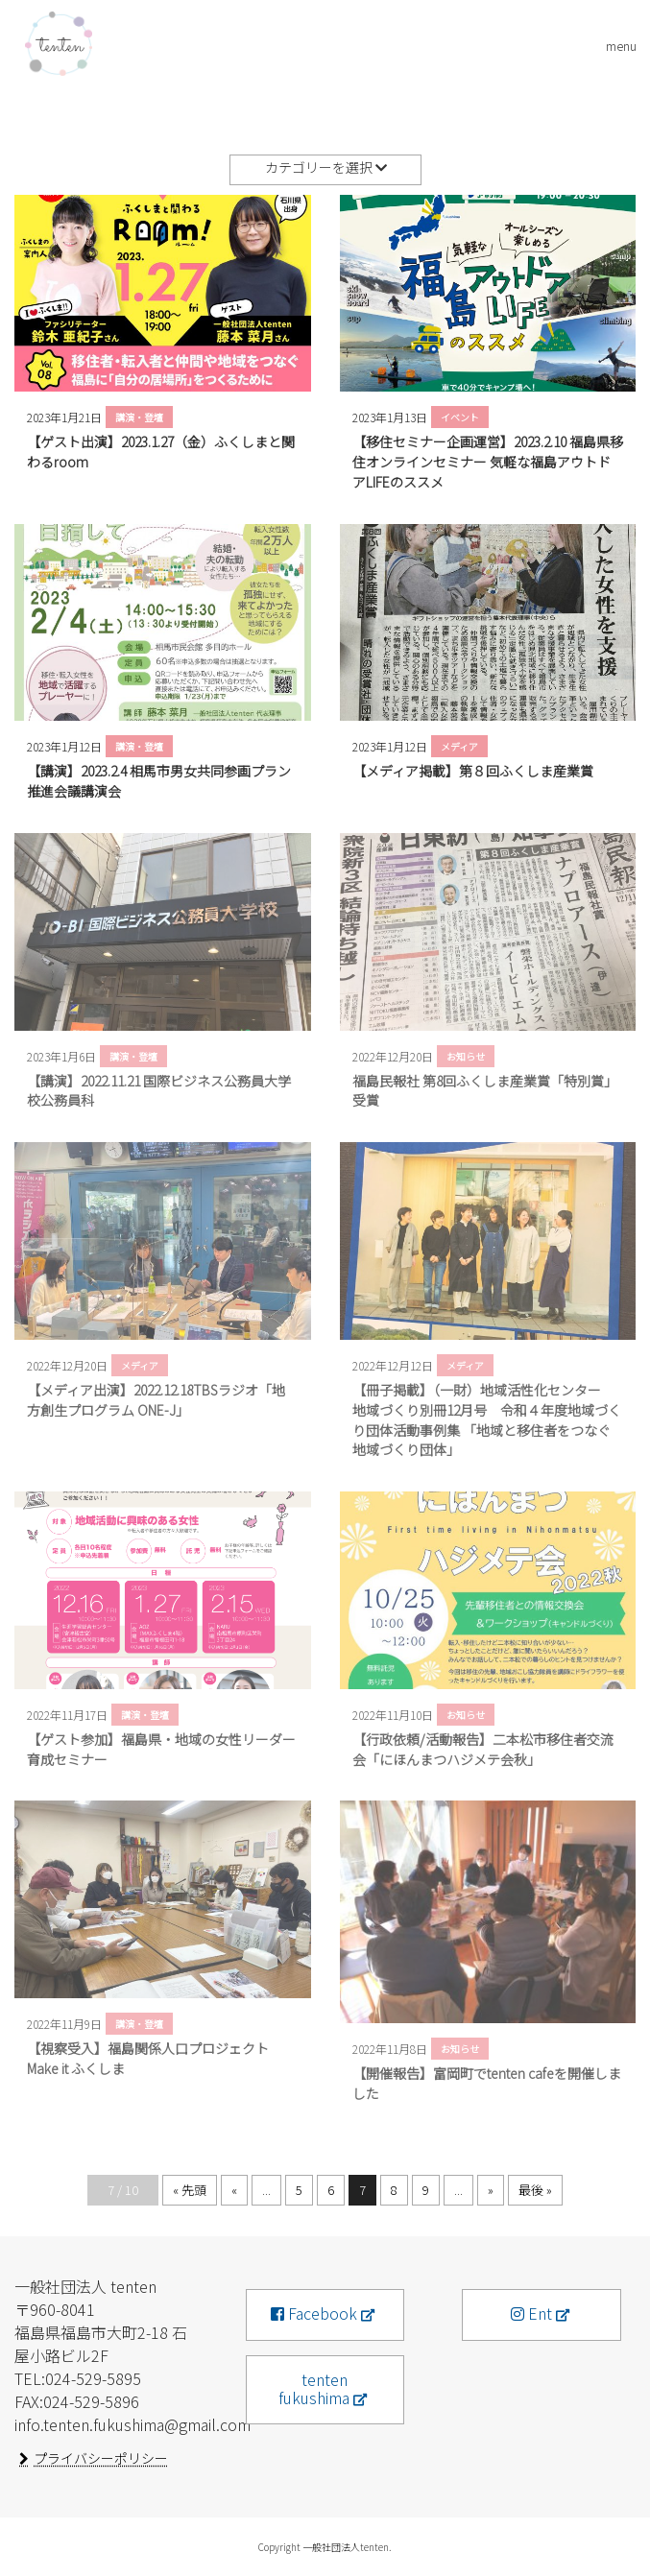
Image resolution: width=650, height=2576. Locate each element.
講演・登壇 (139, 417)
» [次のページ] (491, 2190)
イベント (460, 417)
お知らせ (465, 1056)
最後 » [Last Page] (535, 2190)
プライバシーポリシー (101, 2458)
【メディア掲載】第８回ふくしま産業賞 (472, 770)
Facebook (314, 2313)
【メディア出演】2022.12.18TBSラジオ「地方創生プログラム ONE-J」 (156, 1399)
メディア (459, 746)
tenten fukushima (313, 2388)
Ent (531, 2313)
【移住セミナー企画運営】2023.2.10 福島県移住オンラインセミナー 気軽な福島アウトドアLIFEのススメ (487, 461)
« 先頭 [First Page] (189, 2190)
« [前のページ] (234, 2190)
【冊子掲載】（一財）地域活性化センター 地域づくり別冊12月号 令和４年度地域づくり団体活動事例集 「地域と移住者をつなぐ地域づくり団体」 (486, 1419)
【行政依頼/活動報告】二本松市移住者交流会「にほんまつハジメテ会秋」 (483, 1749)
